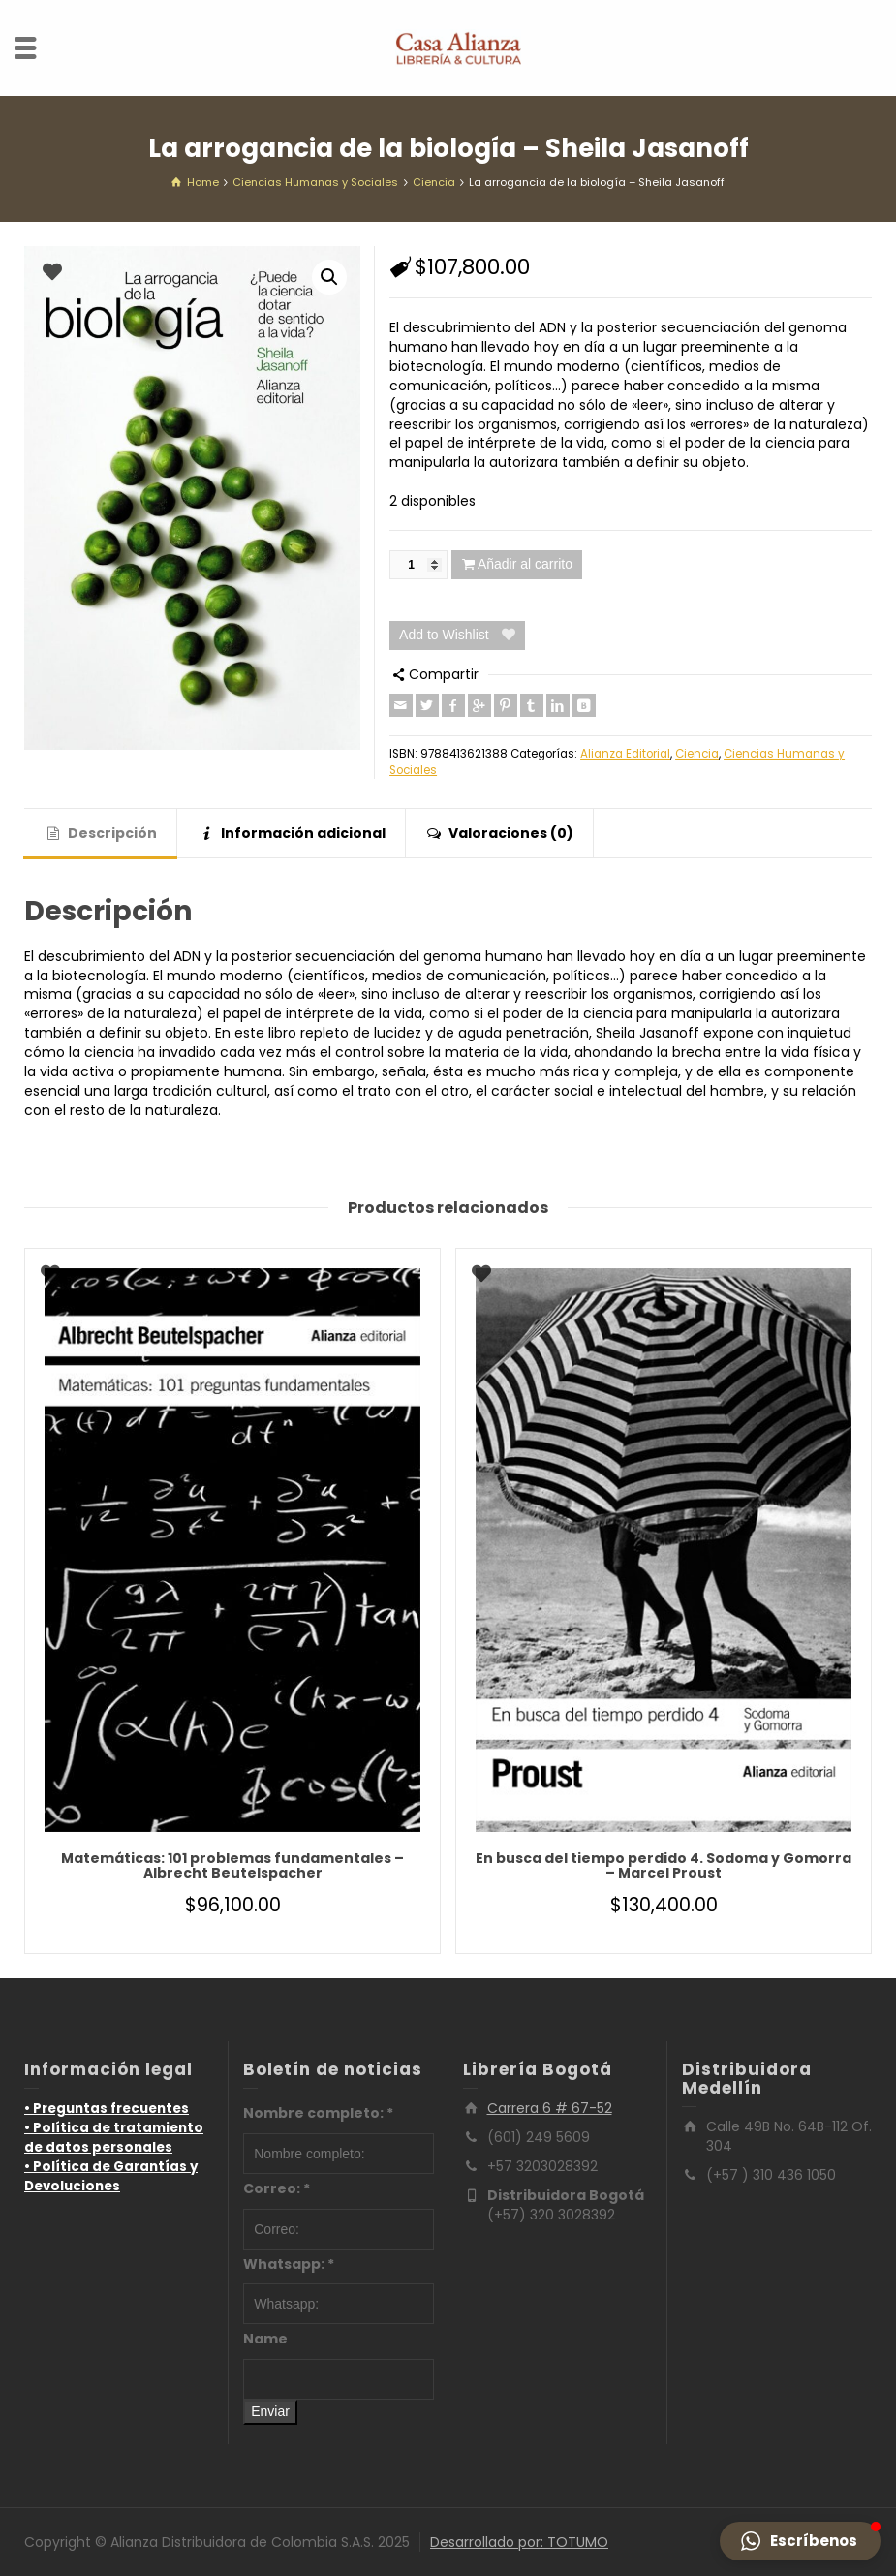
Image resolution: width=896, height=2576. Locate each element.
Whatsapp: (288, 2264)
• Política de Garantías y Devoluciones (111, 2176)
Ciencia (697, 753)
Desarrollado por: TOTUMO (519, 2542)
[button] (329, 277)
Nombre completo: (318, 2113)
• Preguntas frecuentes (106, 2108)
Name (265, 2338)
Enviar (270, 2411)
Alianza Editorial (625, 753)
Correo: (276, 2188)
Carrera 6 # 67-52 (549, 2108)
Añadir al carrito (525, 564)
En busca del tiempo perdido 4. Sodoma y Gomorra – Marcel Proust (663, 1865)
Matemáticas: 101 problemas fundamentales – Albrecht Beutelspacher (232, 1865)
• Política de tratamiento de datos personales (113, 2138)
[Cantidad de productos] (418, 564)
